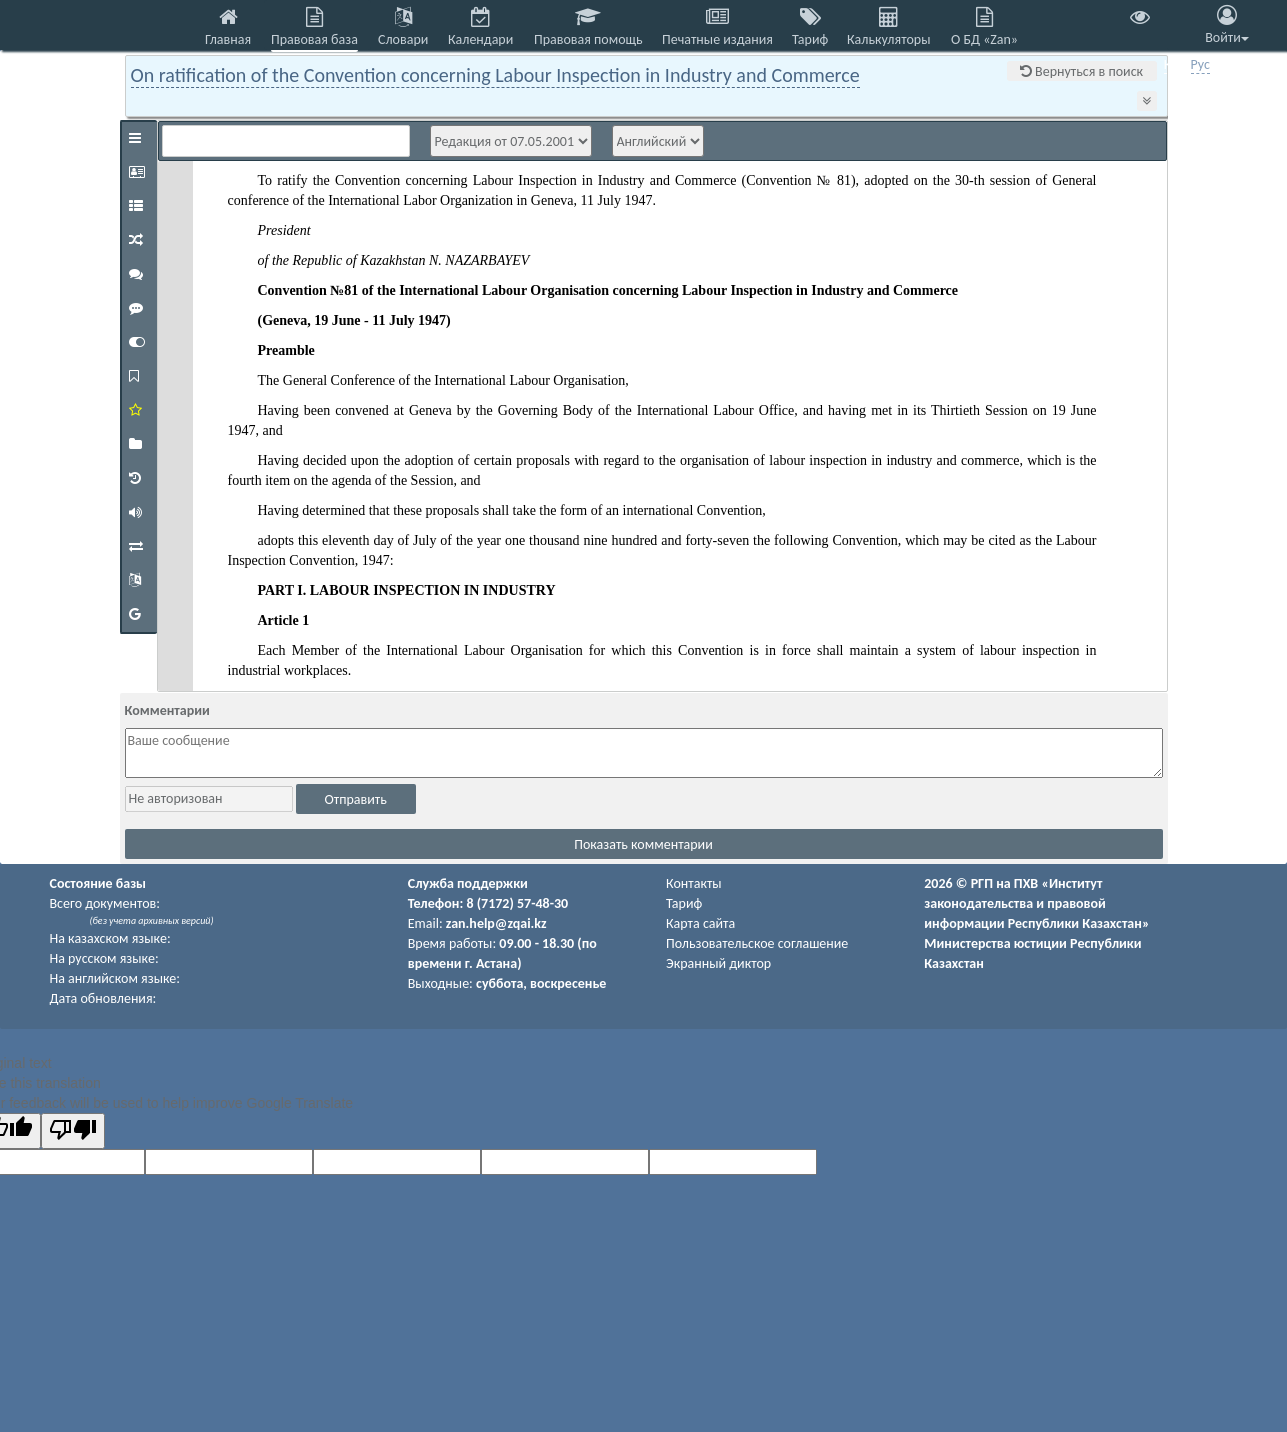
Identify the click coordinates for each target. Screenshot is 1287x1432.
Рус (1200, 64)
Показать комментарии (643, 844)
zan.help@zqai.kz (496, 923)
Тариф (684, 903)
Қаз (1174, 64)
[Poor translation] (73, 1131)
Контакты (694, 883)
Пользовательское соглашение (757, 943)
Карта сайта (700, 923)
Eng (1226, 64)
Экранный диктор (718, 963)
